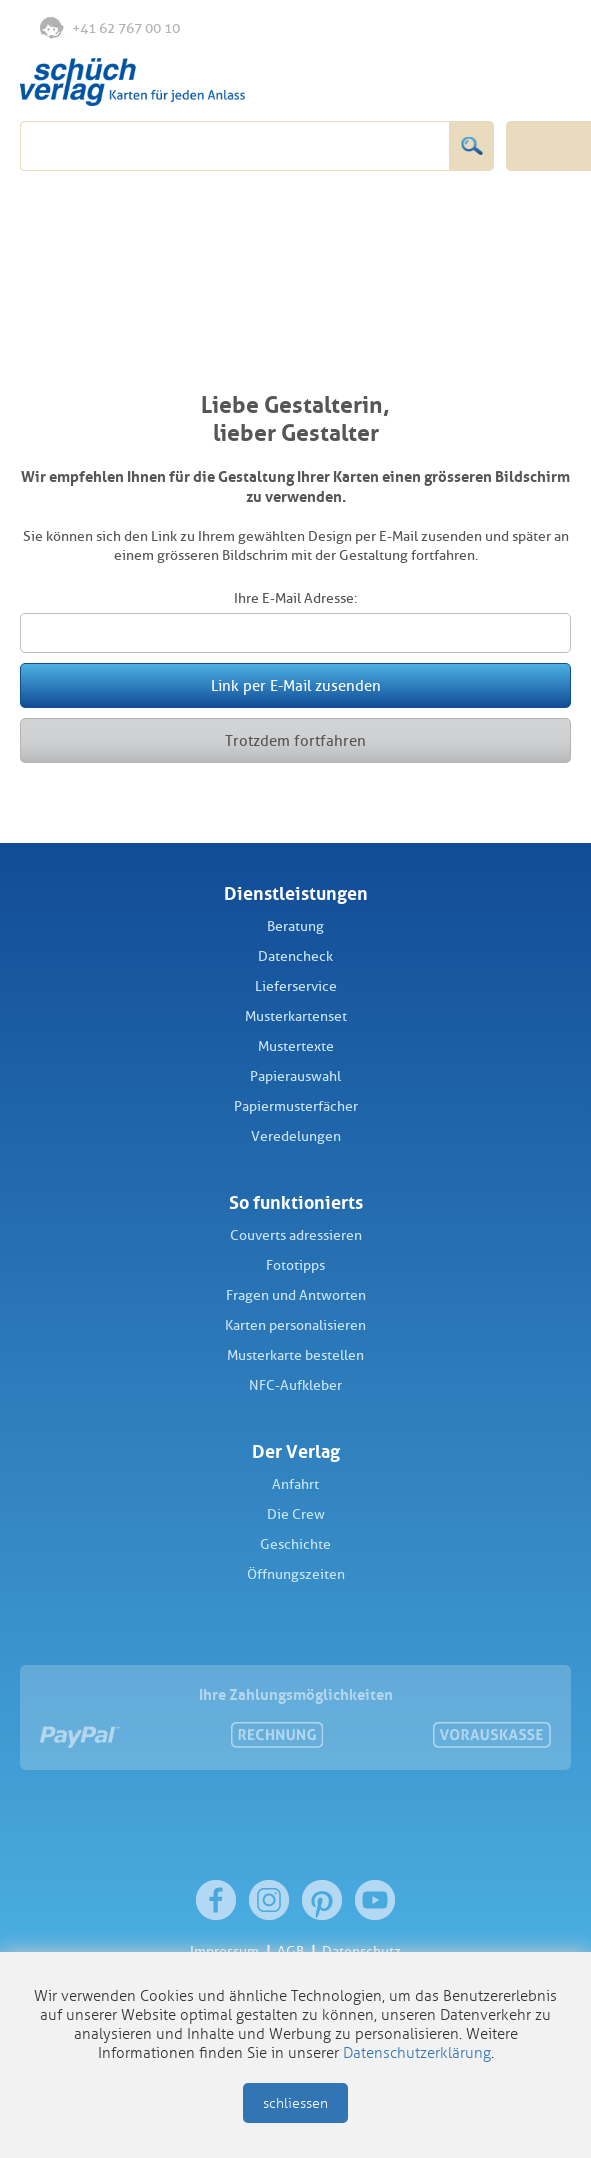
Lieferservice (296, 986)
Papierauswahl (295, 1076)
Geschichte (295, 1544)
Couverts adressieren (296, 1235)
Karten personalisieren (295, 1325)
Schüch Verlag (132, 82)
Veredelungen (296, 1136)
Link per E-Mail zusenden (296, 686)
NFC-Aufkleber (295, 1385)
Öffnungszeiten (296, 1574)
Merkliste (465, 29)
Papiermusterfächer (296, 1106)
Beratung (295, 926)
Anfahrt (295, 1484)
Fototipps (295, 1265)
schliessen (295, 2103)
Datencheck (295, 956)
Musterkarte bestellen (295, 1355)
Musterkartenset (296, 1016)
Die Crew (296, 1514)
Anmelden (505, 29)
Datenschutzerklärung (417, 2053)
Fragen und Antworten (296, 1295)
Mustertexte (296, 1046)
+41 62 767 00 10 (110, 27)
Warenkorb (548, 28)
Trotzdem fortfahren (295, 741)
